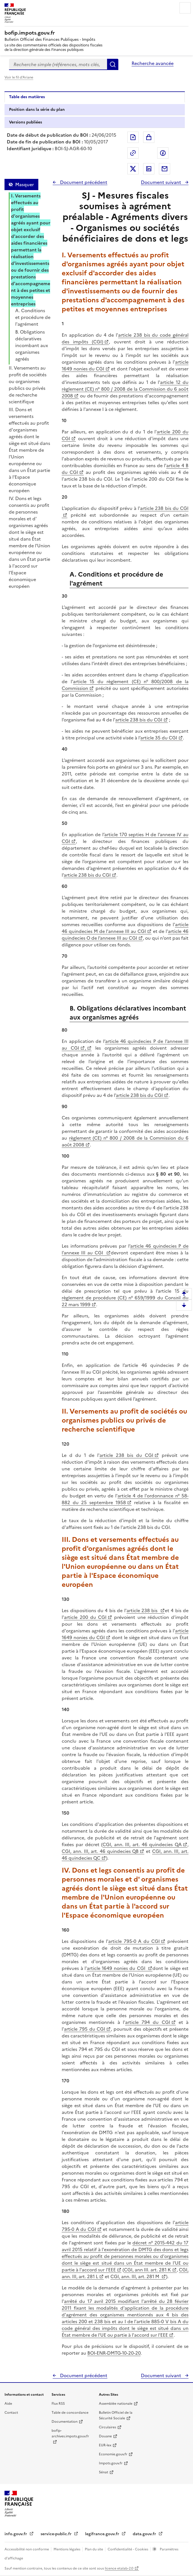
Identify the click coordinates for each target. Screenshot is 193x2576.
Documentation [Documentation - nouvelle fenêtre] (64, 2421)
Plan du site (94, 2549)
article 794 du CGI (147, 2022)
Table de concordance (70, 2412)
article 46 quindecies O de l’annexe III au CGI (125, 934)
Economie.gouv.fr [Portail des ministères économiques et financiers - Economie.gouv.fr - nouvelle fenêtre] (113, 2454)
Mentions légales (67, 2549)
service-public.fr (57, 2534)
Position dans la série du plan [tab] (37, 110)
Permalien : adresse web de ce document (133, 153)
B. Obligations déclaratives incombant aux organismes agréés (31, 345)
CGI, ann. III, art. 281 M (135, 2276)
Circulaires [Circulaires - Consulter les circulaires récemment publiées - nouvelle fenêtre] (107, 2427)
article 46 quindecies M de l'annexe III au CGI (125, 928)
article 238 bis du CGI (138, 719)
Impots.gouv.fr (111, 2463)
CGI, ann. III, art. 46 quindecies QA (142, 1844)
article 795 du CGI (84, 2029)
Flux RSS (58, 2403)
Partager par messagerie (164, 168)
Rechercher (112, 64)
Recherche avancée (153, 63)
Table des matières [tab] (27, 97)
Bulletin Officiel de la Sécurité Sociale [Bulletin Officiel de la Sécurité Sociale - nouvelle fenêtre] (115, 2415)
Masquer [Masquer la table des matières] (24, 184)
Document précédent (83, 182)
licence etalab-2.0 (119, 2568)
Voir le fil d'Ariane (19, 77)
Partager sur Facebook (162, 153)
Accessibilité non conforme (27, 2549)
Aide (8, 2403)
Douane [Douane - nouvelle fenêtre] (105, 2436)
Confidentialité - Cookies (128, 2549)
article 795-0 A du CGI (134, 1941)
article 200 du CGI (85, 1617)
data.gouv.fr (145, 2534)
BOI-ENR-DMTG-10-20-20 (114, 2353)
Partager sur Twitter (133, 168)
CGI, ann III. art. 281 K (147, 2269)
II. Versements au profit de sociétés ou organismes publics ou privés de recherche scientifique (27, 385)
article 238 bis (143, 1610)
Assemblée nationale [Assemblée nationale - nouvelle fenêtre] (115, 2403)
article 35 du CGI (158, 737)
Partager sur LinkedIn (148, 168)
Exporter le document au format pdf (133, 137)
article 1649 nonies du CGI (117, 1968)
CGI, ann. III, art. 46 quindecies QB (100, 1851)
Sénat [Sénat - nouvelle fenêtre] (103, 2472)
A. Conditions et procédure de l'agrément (32, 317)
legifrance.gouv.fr (102, 2534)
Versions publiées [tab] (25, 122)
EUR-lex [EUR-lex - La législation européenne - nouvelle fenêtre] (105, 2445)
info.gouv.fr (16, 2534)
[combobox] (58, 64)
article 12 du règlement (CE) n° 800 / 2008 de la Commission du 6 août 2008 (125, 389)
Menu (185, 8)
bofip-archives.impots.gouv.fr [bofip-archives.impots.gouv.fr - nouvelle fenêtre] (70, 2433)
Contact (11, 2412)
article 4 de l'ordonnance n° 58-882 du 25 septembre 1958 (125, 1499)
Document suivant (161, 182)
